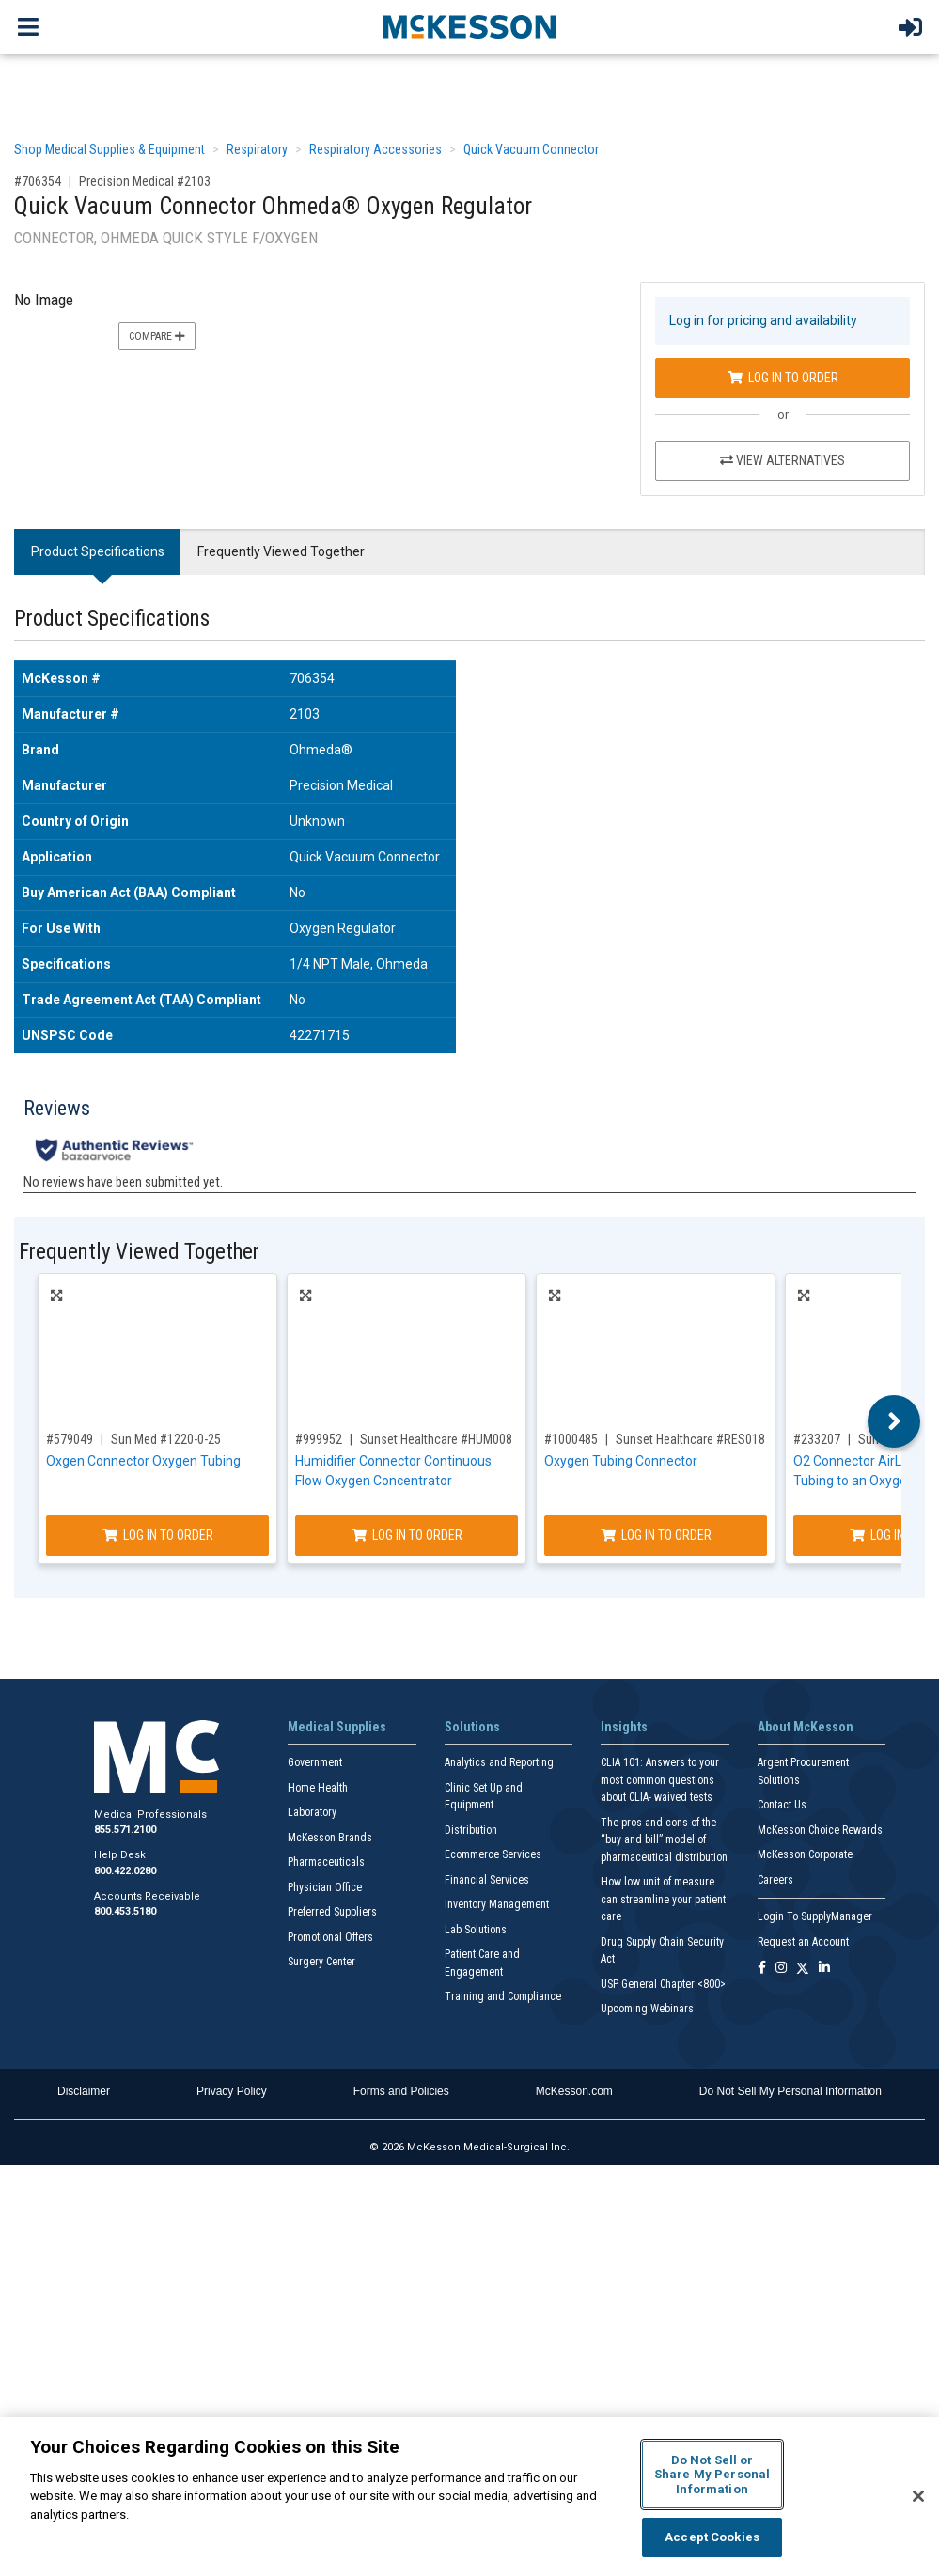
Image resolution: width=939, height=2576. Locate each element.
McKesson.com (574, 2091)
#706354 (37, 181)
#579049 (69, 1439)
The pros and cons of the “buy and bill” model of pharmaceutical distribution (664, 1840)
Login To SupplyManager (815, 1916)
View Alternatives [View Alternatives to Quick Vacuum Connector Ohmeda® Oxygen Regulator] (782, 460)
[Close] (918, 2496)
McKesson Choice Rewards (820, 1830)
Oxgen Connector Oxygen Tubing (143, 1460)
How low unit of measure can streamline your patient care (663, 1899)
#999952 (318, 1439)
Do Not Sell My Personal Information (790, 2091)
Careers (775, 1879)
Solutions (472, 1726)
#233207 (816, 1439)
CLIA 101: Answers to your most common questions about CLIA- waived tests (660, 1780)
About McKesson (805, 1726)
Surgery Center (321, 1961)
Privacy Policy (231, 2091)
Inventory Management (497, 1904)
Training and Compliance (503, 1996)
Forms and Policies (401, 2091)
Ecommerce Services (493, 1854)
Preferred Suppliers (332, 1911)
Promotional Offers (330, 1937)
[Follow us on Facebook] (762, 1969)
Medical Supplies (337, 1726)
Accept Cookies (712, 2537)
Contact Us (782, 1804)
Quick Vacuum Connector (531, 149)
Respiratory (257, 149)
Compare (157, 336)
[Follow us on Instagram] (781, 1969)
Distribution (471, 1830)
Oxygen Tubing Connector (620, 1460)
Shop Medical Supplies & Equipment (109, 149)
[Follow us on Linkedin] (824, 1969)
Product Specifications (97, 551)
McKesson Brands (330, 1837)
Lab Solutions (476, 1929)
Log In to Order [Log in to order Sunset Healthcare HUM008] (407, 1535)
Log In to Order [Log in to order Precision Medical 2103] (783, 377)
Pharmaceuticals (326, 1862)
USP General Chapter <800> (663, 1984)
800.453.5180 (125, 1911)
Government (315, 1762)
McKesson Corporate (805, 1854)
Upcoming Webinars (647, 2008)
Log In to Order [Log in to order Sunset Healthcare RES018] (656, 1535)
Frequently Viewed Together (281, 551)
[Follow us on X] (802, 1969)
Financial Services (487, 1879)
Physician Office (325, 1887)
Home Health (318, 1787)
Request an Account (803, 1941)
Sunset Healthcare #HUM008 (436, 1439)
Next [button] (894, 1421)
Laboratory (312, 1812)
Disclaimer (83, 2091)
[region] (469, 2496)
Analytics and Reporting (499, 1762)
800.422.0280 (125, 1871)
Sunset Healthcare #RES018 (690, 1439)
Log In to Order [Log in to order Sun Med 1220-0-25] (157, 1535)
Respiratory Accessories (375, 149)
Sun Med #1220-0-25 (166, 1439)
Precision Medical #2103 (145, 181)
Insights (624, 1726)
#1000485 (571, 1439)
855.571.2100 (125, 1829)
